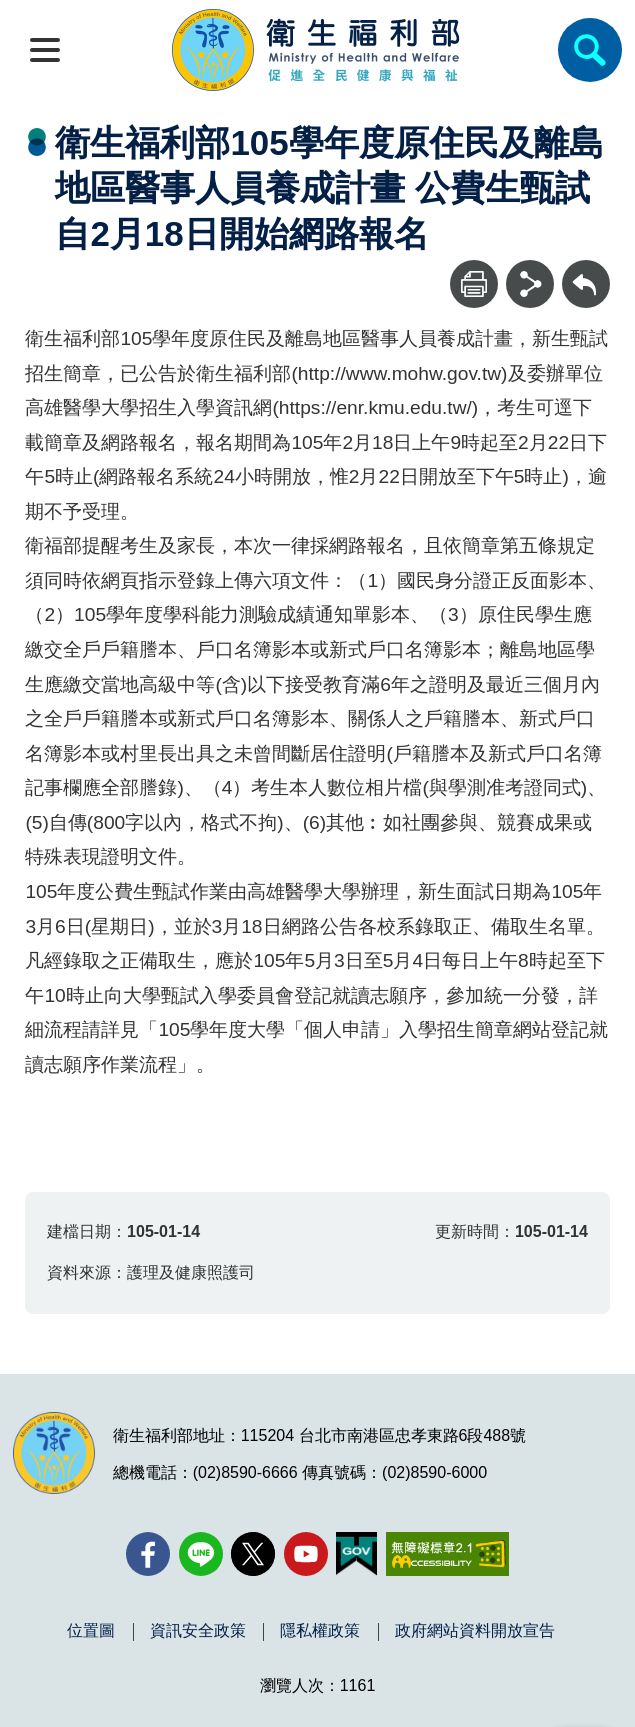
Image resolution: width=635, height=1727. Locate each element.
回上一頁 (586, 269)
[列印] (474, 284)
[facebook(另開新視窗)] (148, 1554)
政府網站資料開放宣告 (475, 1631)
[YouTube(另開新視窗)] (306, 1554)
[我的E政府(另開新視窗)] (356, 1554)
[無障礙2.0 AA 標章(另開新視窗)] (447, 1554)
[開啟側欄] (45, 50)
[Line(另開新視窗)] (201, 1554)
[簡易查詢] (590, 50)
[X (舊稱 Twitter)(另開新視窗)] (253, 1554)
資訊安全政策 (198, 1631)
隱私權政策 (320, 1631)
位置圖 (91, 1631)
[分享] (530, 284)
